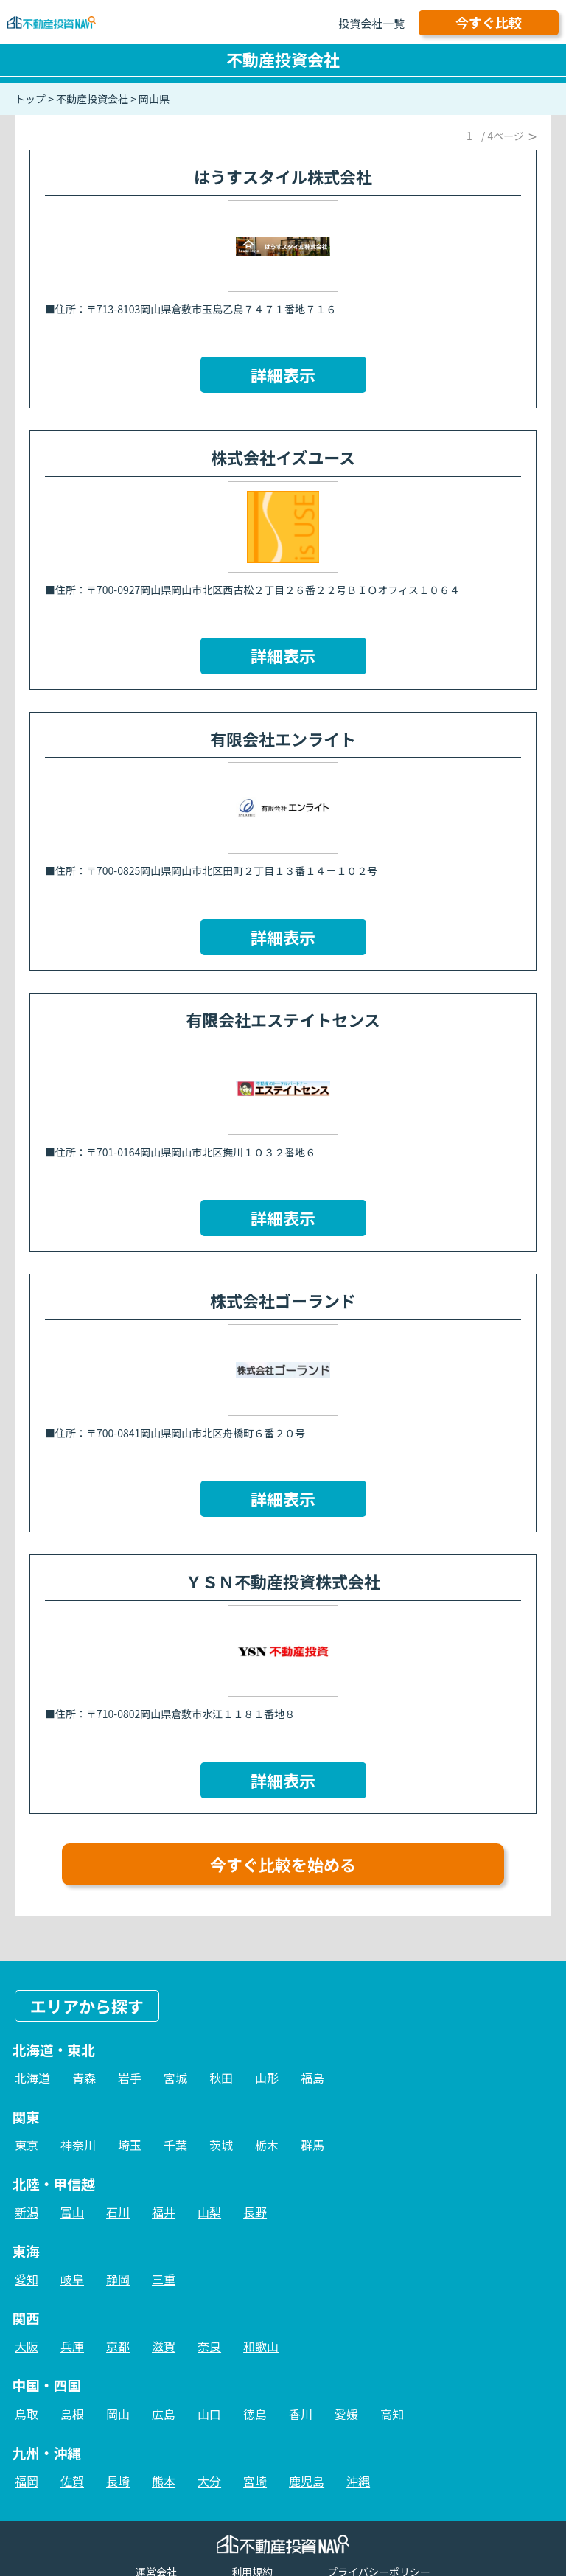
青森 (84, 2078)
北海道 (32, 2078)
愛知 (26, 2279)
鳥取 (26, 2414)
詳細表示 (283, 374)
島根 (72, 2414)
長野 (255, 2212)
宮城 (175, 2078)
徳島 (255, 2414)
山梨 (209, 2212)
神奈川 (78, 2145)
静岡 (118, 2279)
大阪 (26, 2346)
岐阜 (72, 2279)
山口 (209, 2414)
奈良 (209, 2346)
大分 (209, 2481)
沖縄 (358, 2481)
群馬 (312, 2145)
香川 (300, 2414)
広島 (163, 2414)
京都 (118, 2346)
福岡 (26, 2481)
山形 (267, 2078)
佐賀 (72, 2481)
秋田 (221, 2078)
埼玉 (130, 2145)
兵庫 (72, 2346)
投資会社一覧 (371, 23)
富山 (72, 2212)
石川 (118, 2212)
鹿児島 (306, 2481)
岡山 (118, 2414)
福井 (163, 2212)
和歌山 (261, 2346)
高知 (392, 2414)
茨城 (221, 2145)
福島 (312, 2078)
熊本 (163, 2481)
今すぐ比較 (488, 22)
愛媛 (346, 2414)
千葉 (175, 2145)
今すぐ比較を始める (283, 1864)
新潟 (26, 2212)
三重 (163, 2279)
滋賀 (163, 2346)
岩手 (130, 2078)
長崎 (118, 2481)
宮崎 (255, 2481)
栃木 (267, 2145)
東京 (26, 2145)
